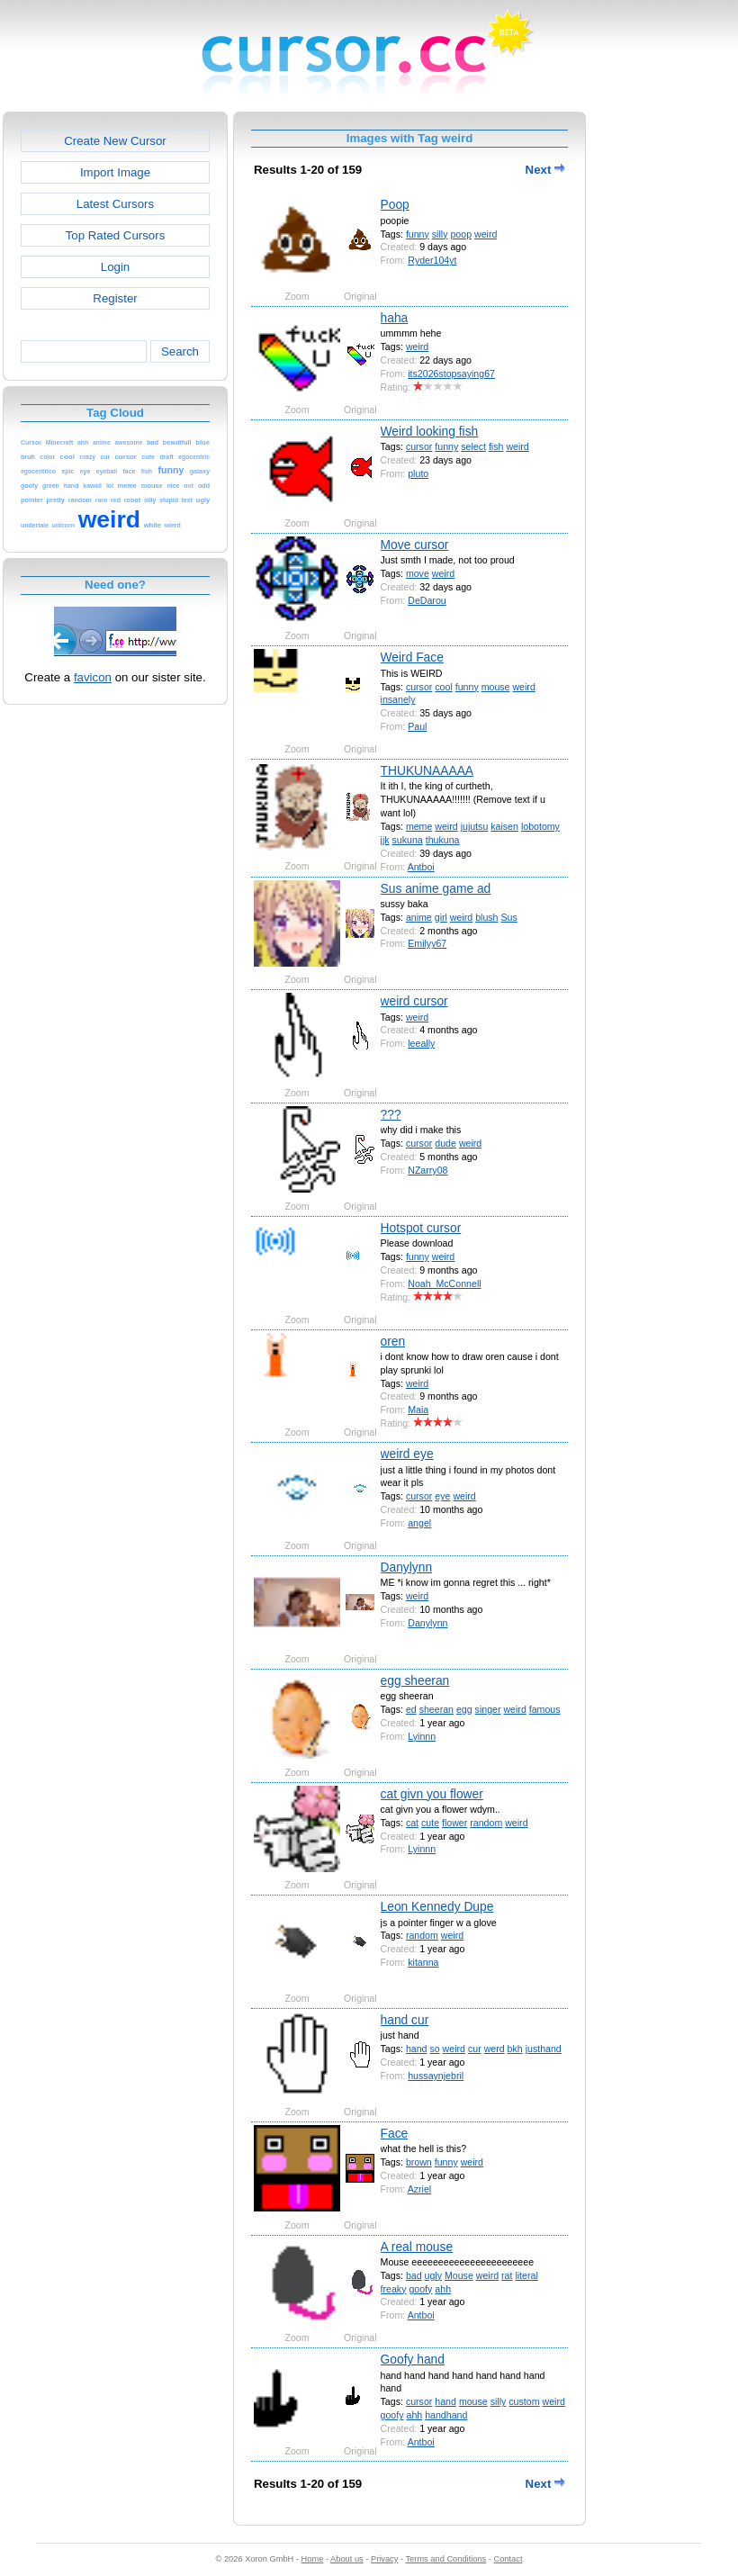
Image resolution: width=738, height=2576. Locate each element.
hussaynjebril (436, 2075)
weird (485, 234)
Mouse (459, 2275)
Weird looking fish (430, 431)
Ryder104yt (432, 260)
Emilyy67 (427, 943)
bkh (515, 2048)
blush (486, 917)
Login (115, 267)
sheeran (436, 1709)
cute (430, 1822)
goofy (420, 2288)
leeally (421, 1043)
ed (411, 1709)
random (486, 1822)
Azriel (420, 2189)
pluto (418, 473)
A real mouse (417, 2246)
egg (464, 1709)
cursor (419, 446)
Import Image (115, 172)
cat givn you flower (432, 1794)
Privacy (384, 2558)
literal (526, 2275)
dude (445, 1143)
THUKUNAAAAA (427, 770)
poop (461, 234)
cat (412, 1822)
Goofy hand (413, 2359)
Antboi (421, 866)
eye (442, 1496)
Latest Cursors (115, 204)
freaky (394, 2288)
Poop (395, 204)
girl (441, 917)
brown (419, 2162)
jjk (385, 839)
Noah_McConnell (444, 1283)
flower (454, 1822)
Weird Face (412, 657)
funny (417, 234)
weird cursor (414, 1001)
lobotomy (540, 826)
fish (496, 446)
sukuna (407, 839)
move (417, 573)
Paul (417, 726)
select (473, 446)
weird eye (407, 1453)
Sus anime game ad (436, 888)
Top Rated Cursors (116, 235)
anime (419, 917)
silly (440, 234)
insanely (398, 699)
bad (414, 2275)
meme (419, 826)
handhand (446, 2414)
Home (313, 2558)
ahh (443, 2288)
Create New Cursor (115, 141)
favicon (93, 677)
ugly (433, 2275)
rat (506, 2275)
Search (180, 351)
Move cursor (415, 544)
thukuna (443, 839)
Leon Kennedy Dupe (437, 1906)
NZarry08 (427, 1170)
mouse (496, 686)
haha (395, 318)
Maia (418, 1409)
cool (443, 686)
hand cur (405, 2020)
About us (347, 2558)
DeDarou (427, 600)
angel (419, 1523)
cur (475, 2048)
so (434, 2048)
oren (393, 1341)
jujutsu (475, 826)
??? (391, 1114)
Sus (508, 917)
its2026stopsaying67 (451, 373)
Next (545, 169)
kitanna (423, 1962)
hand (417, 2048)
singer (488, 1709)
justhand (544, 2048)
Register (115, 298)
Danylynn (407, 1567)
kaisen (504, 826)
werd (494, 2048)
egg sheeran (415, 1680)
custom (523, 2401)
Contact (508, 2558)
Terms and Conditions (445, 2558)
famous (545, 1709)
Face (395, 2133)
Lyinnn (422, 1736)
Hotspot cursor (421, 1227)
